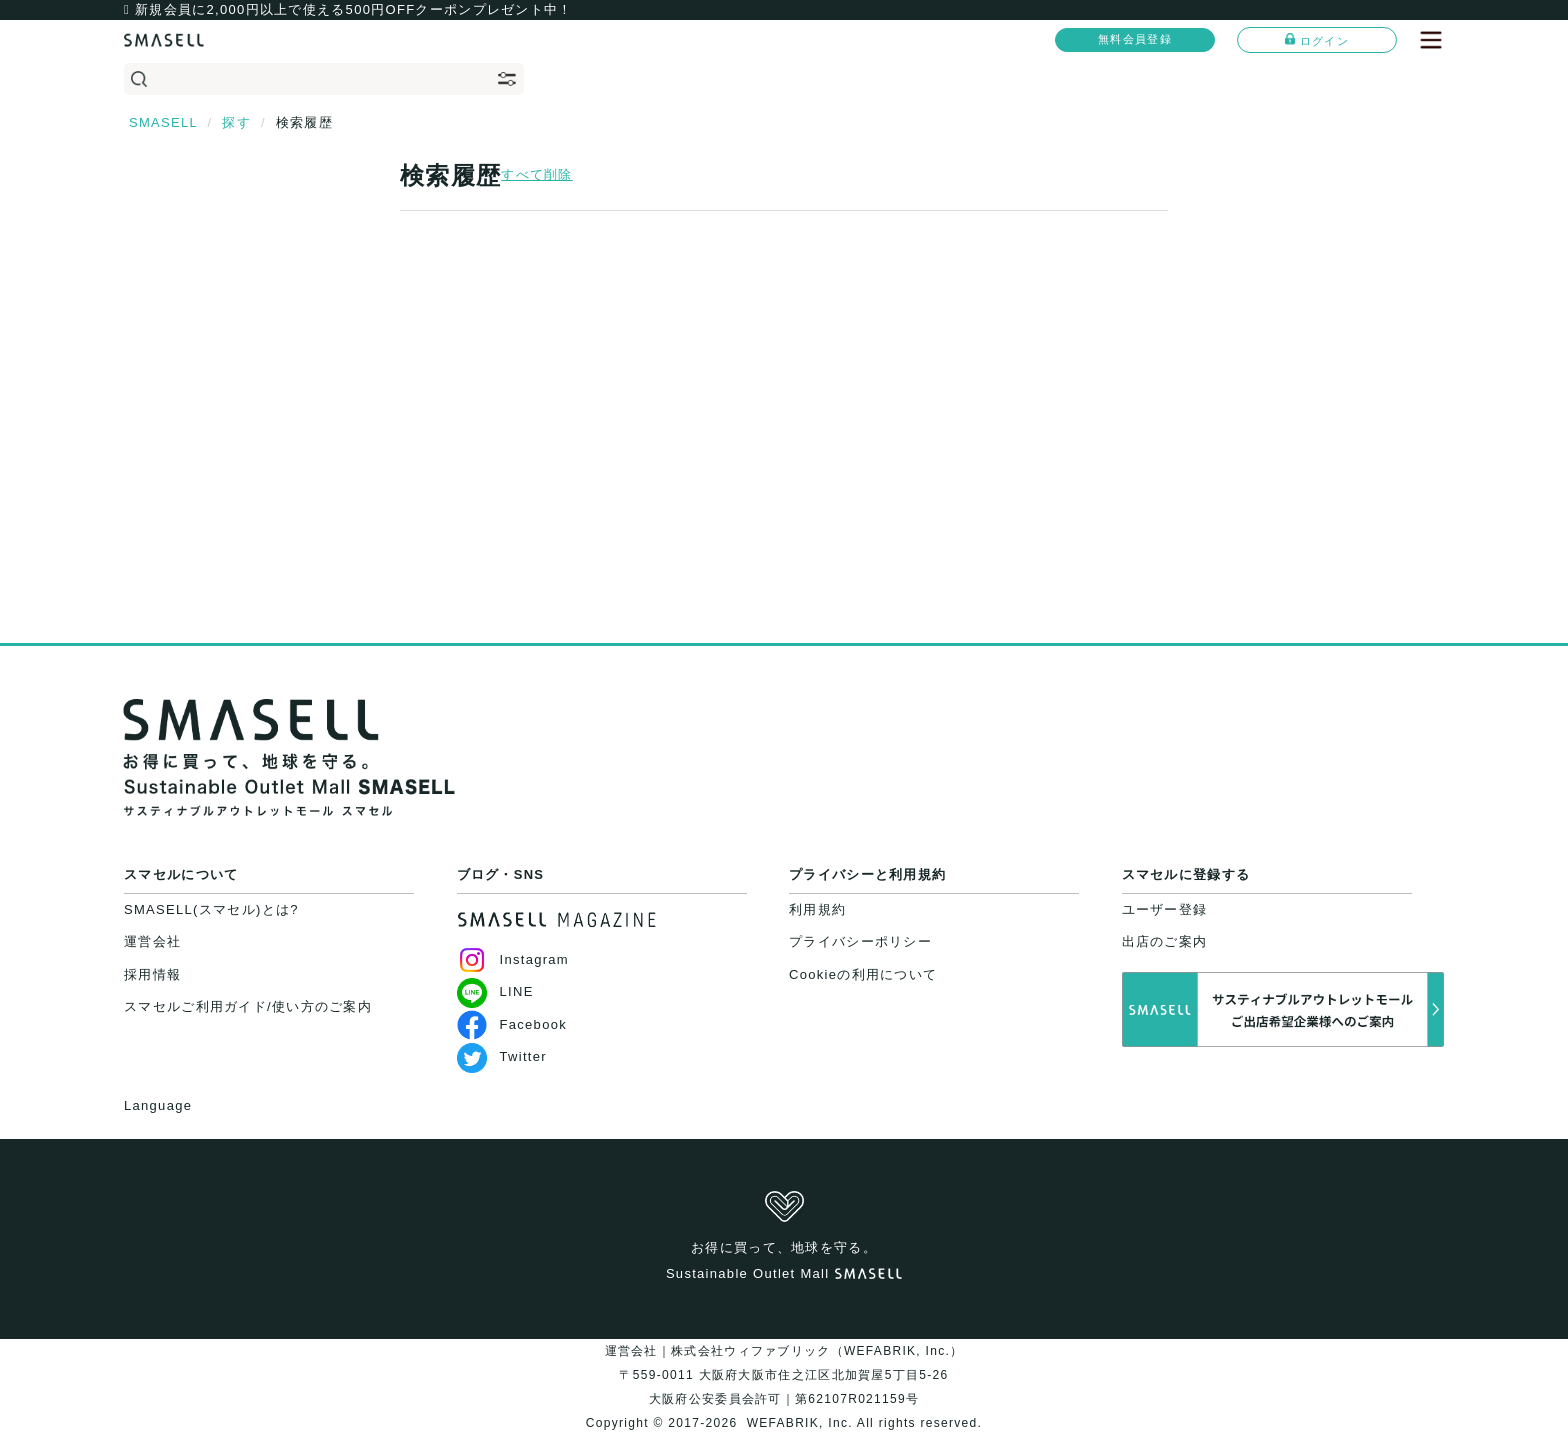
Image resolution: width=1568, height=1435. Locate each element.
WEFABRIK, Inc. (799, 1423)
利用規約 (817, 909)
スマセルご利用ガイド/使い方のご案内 (248, 1006)
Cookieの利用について (863, 974)
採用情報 (152, 974)
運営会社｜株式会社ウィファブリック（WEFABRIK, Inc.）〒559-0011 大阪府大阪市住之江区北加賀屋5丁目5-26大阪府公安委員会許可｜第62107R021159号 (784, 1375)
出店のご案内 (1165, 941)
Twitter (502, 1056)
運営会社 (152, 941)
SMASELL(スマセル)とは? (211, 909)
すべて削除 (537, 174)
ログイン (1317, 40)
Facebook (512, 1024)
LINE (495, 991)
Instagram (513, 959)
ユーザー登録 (1165, 909)
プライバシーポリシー (860, 941)
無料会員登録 (1135, 39)
